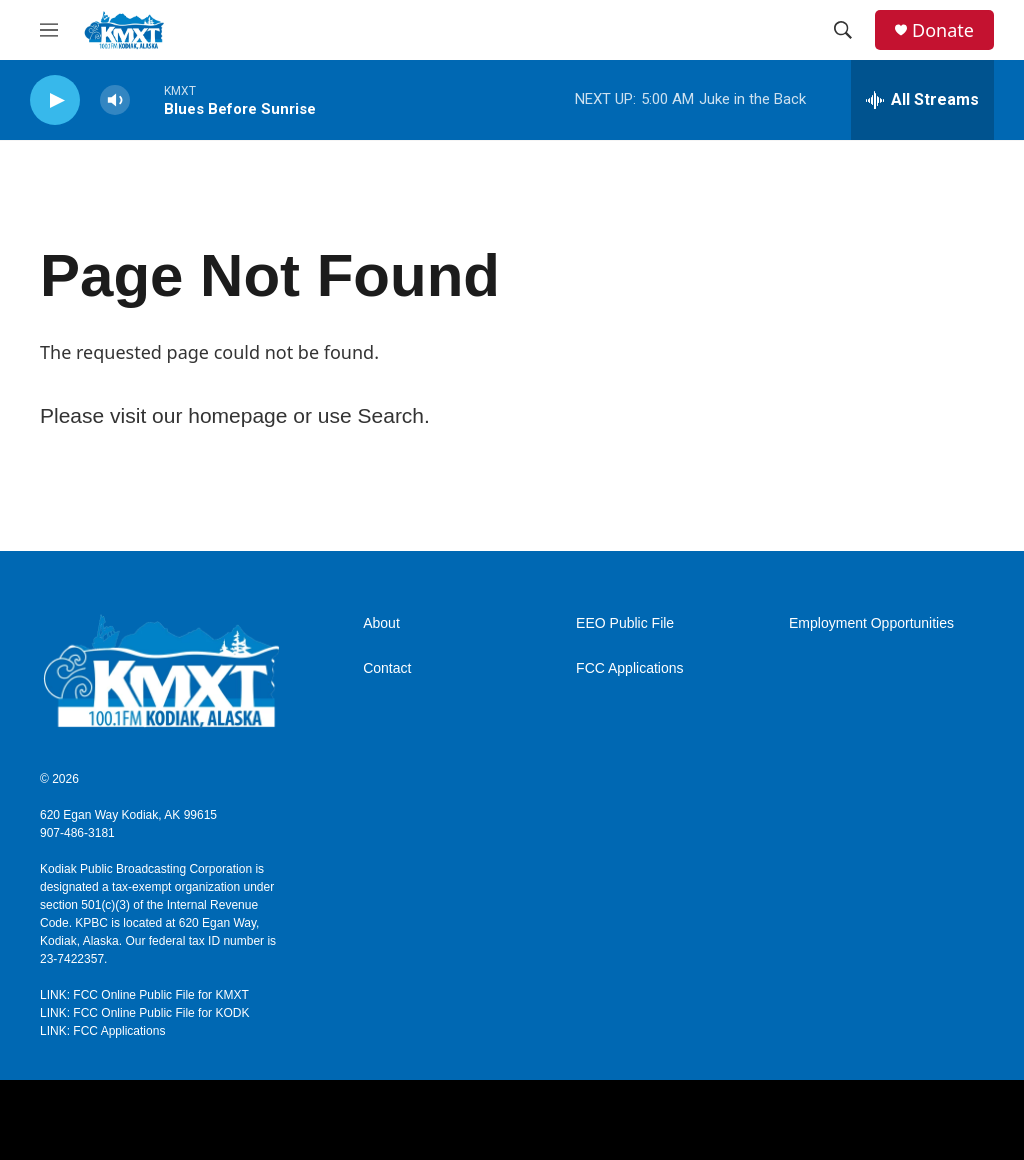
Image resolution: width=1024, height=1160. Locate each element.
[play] (55, 100)
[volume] (115, 100)
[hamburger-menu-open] (49, 30)
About (381, 623)
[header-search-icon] (843, 30)
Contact (387, 668)
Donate (943, 30)
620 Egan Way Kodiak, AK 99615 (128, 815)
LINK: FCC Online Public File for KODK (144, 1013)
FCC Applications (629, 668)
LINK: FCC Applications (102, 1031)
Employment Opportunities (871, 623)
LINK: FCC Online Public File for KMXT (144, 995)
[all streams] (922, 100)
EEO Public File (625, 623)
